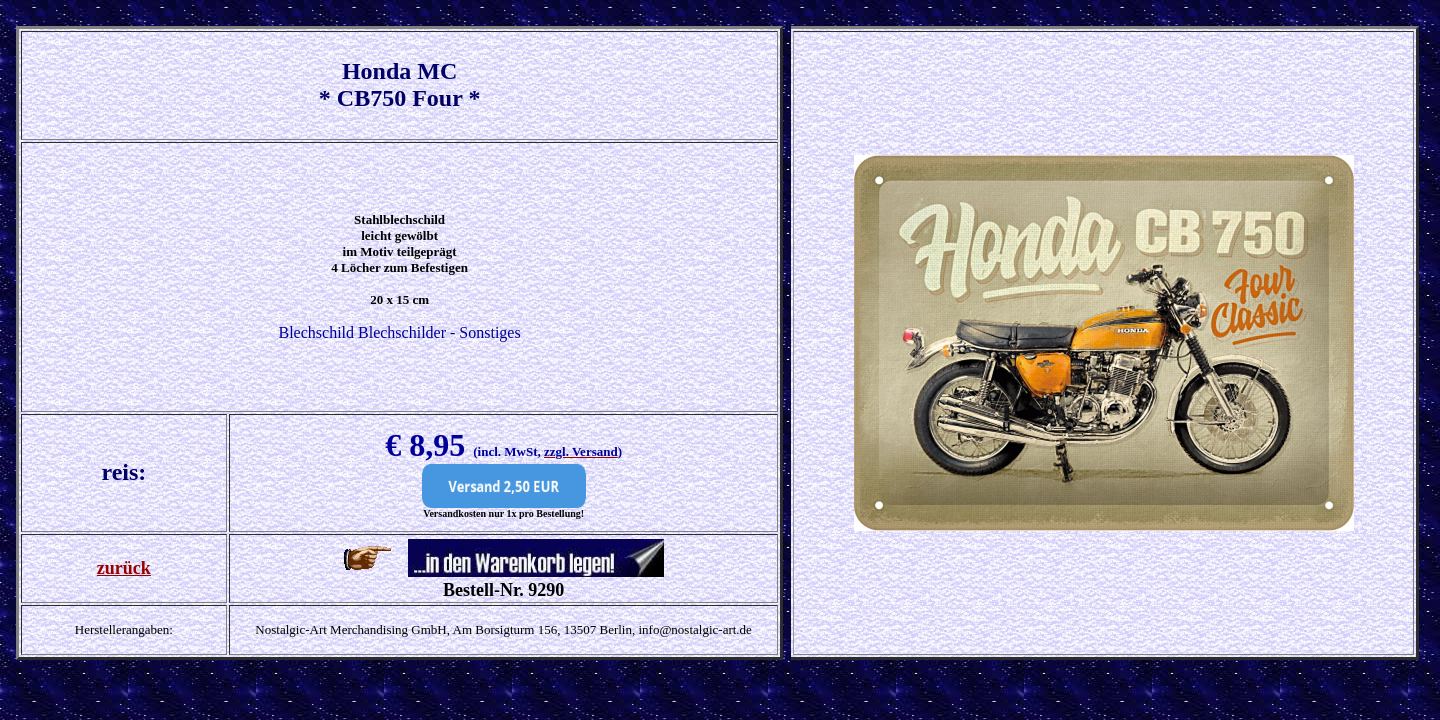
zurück (124, 568)
